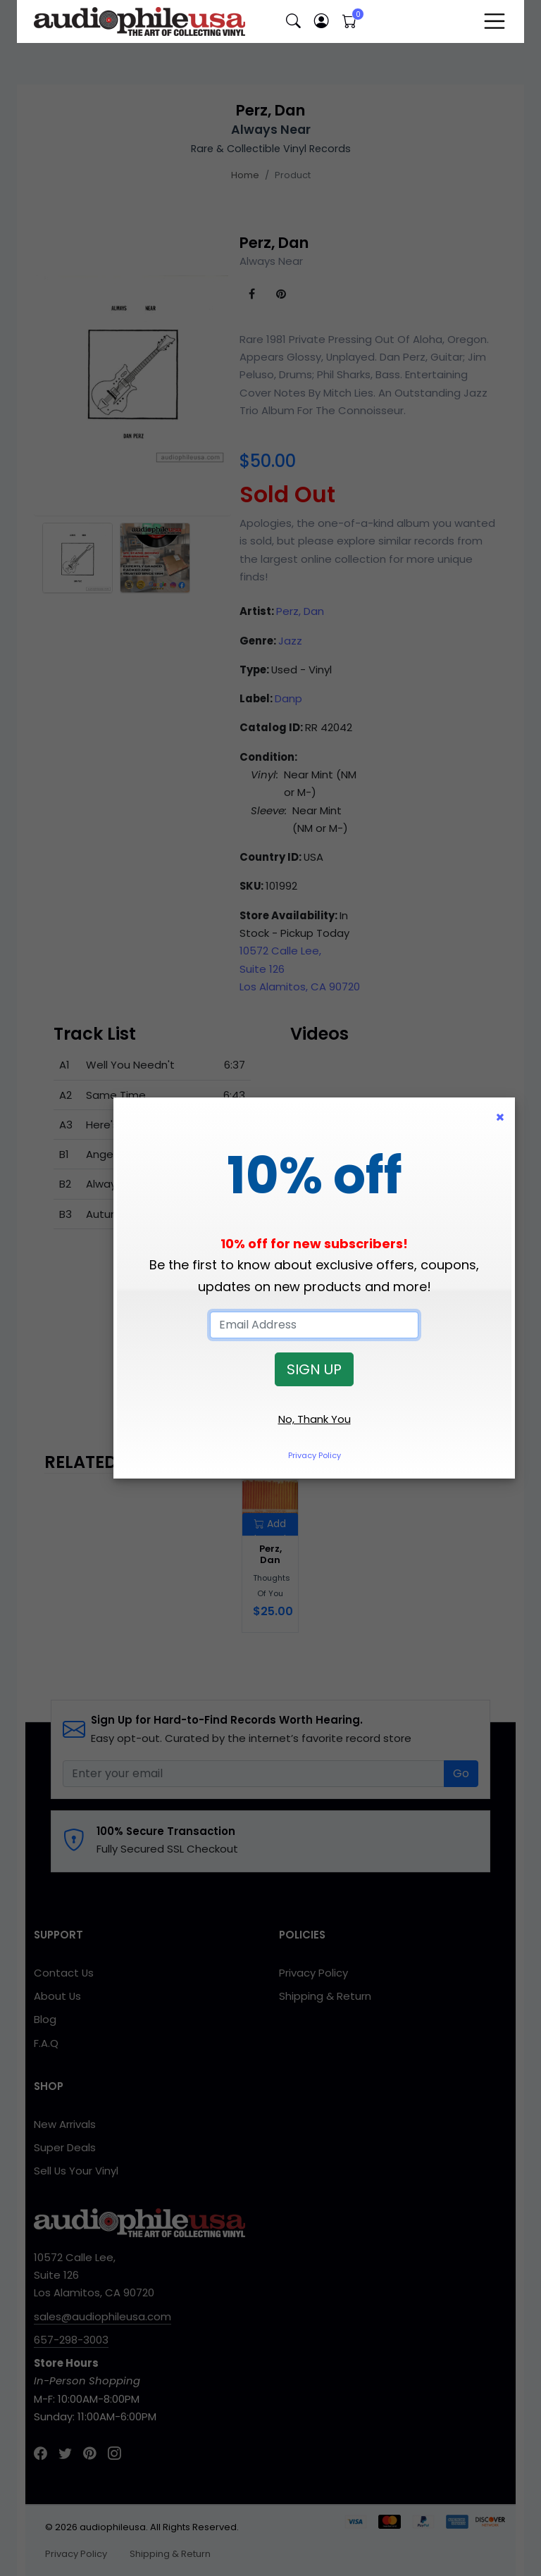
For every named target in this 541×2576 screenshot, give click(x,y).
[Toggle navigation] (494, 21)
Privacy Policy (314, 1455)
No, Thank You (314, 1419)
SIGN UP (314, 1369)
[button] (293, 21)
